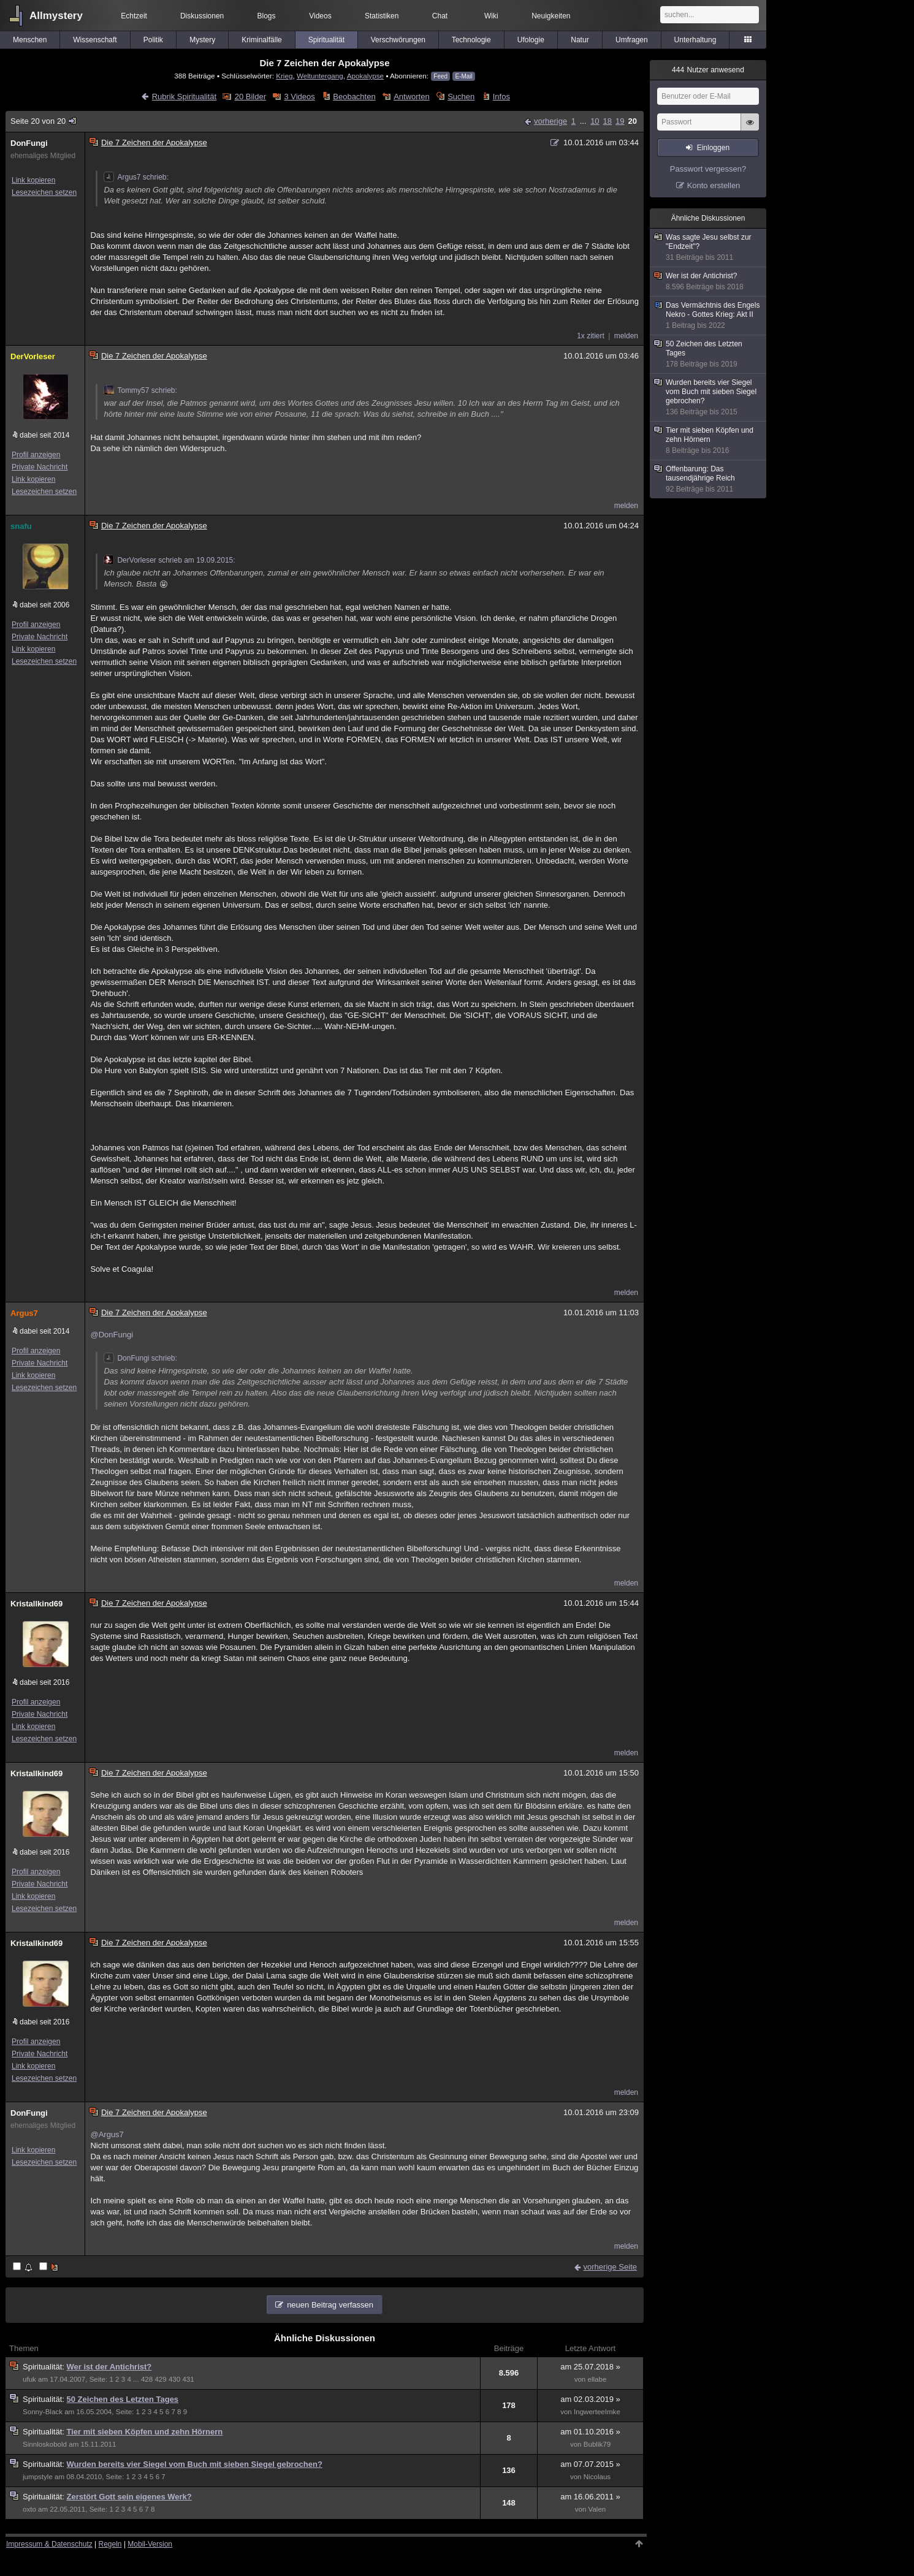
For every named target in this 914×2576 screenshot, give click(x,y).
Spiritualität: (45, 2366)
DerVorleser (32, 356)
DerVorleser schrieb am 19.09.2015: (169, 560)
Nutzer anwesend (708, 70)
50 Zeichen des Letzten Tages (123, 2399)
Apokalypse (365, 76)
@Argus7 (106, 2134)
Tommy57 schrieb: (140, 390)
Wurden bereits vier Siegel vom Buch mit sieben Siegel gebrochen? (194, 2464)
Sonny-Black (43, 2411)
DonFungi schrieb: (140, 1358)
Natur (579, 40)
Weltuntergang (320, 76)
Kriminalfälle (261, 40)
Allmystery (56, 15)
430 (174, 2379)
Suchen (460, 96)
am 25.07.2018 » (590, 2366)
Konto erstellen (714, 185)
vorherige (550, 121)
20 (632, 121)
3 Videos (299, 96)
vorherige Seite (610, 2266)
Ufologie (530, 40)
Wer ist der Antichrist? (109, 2366)
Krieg (284, 76)
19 (619, 121)
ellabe (596, 2379)
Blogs (266, 16)
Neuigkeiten (550, 16)
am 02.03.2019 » (590, 2399)
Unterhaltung (695, 40)
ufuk (29, 2379)
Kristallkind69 (36, 1603)
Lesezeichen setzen (44, 192)
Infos (501, 96)
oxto (29, 2509)
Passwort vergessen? (708, 168)
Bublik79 (597, 2444)
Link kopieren (33, 180)
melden (626, 336)
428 (147, 2379)
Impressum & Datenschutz (49, 2544)
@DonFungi (111, 1334)
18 (607, 121)
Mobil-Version (150, 2544)
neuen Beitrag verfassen (330, 2304)
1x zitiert (590, 336)
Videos (320, 16)
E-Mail (463, 76)
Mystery (202, 40)
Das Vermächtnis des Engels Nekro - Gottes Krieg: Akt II (708, 315)
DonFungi (29, 143)
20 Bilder (250, 96)
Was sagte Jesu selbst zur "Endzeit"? (708, 247)
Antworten (412, 96)
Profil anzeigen (36, 454)
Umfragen (631, 40)
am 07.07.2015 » (590, 2464)
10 (594, 121)
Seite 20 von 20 (44, 121)
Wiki (491, 16)
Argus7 (24, 1313)
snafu (21, 526)
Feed (440, 76)
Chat (439, 16)
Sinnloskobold (45, 2444)
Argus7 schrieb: (136, 177)
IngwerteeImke (597, 2411)
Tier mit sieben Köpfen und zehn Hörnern (145, 2431)
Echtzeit (134, 16)
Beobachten (354, 96)
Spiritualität (326, 40)
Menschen (30, 40)
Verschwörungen (398, 40)
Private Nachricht (39, 467)
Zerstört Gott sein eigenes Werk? (129, 2496)
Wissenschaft (94, 40)
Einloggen (713, 147)
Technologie (471, 40)
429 (160, 2379)
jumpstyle (38, 2476)
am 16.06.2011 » (590, 2496)
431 (188, 2379)
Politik (153, 40)
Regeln (110, 2544)
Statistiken (381, 16)
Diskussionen (202, 16)
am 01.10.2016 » (590, 2431)
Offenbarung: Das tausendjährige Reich (708, 479)
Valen (597, 2509)
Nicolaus (597, 2476)
